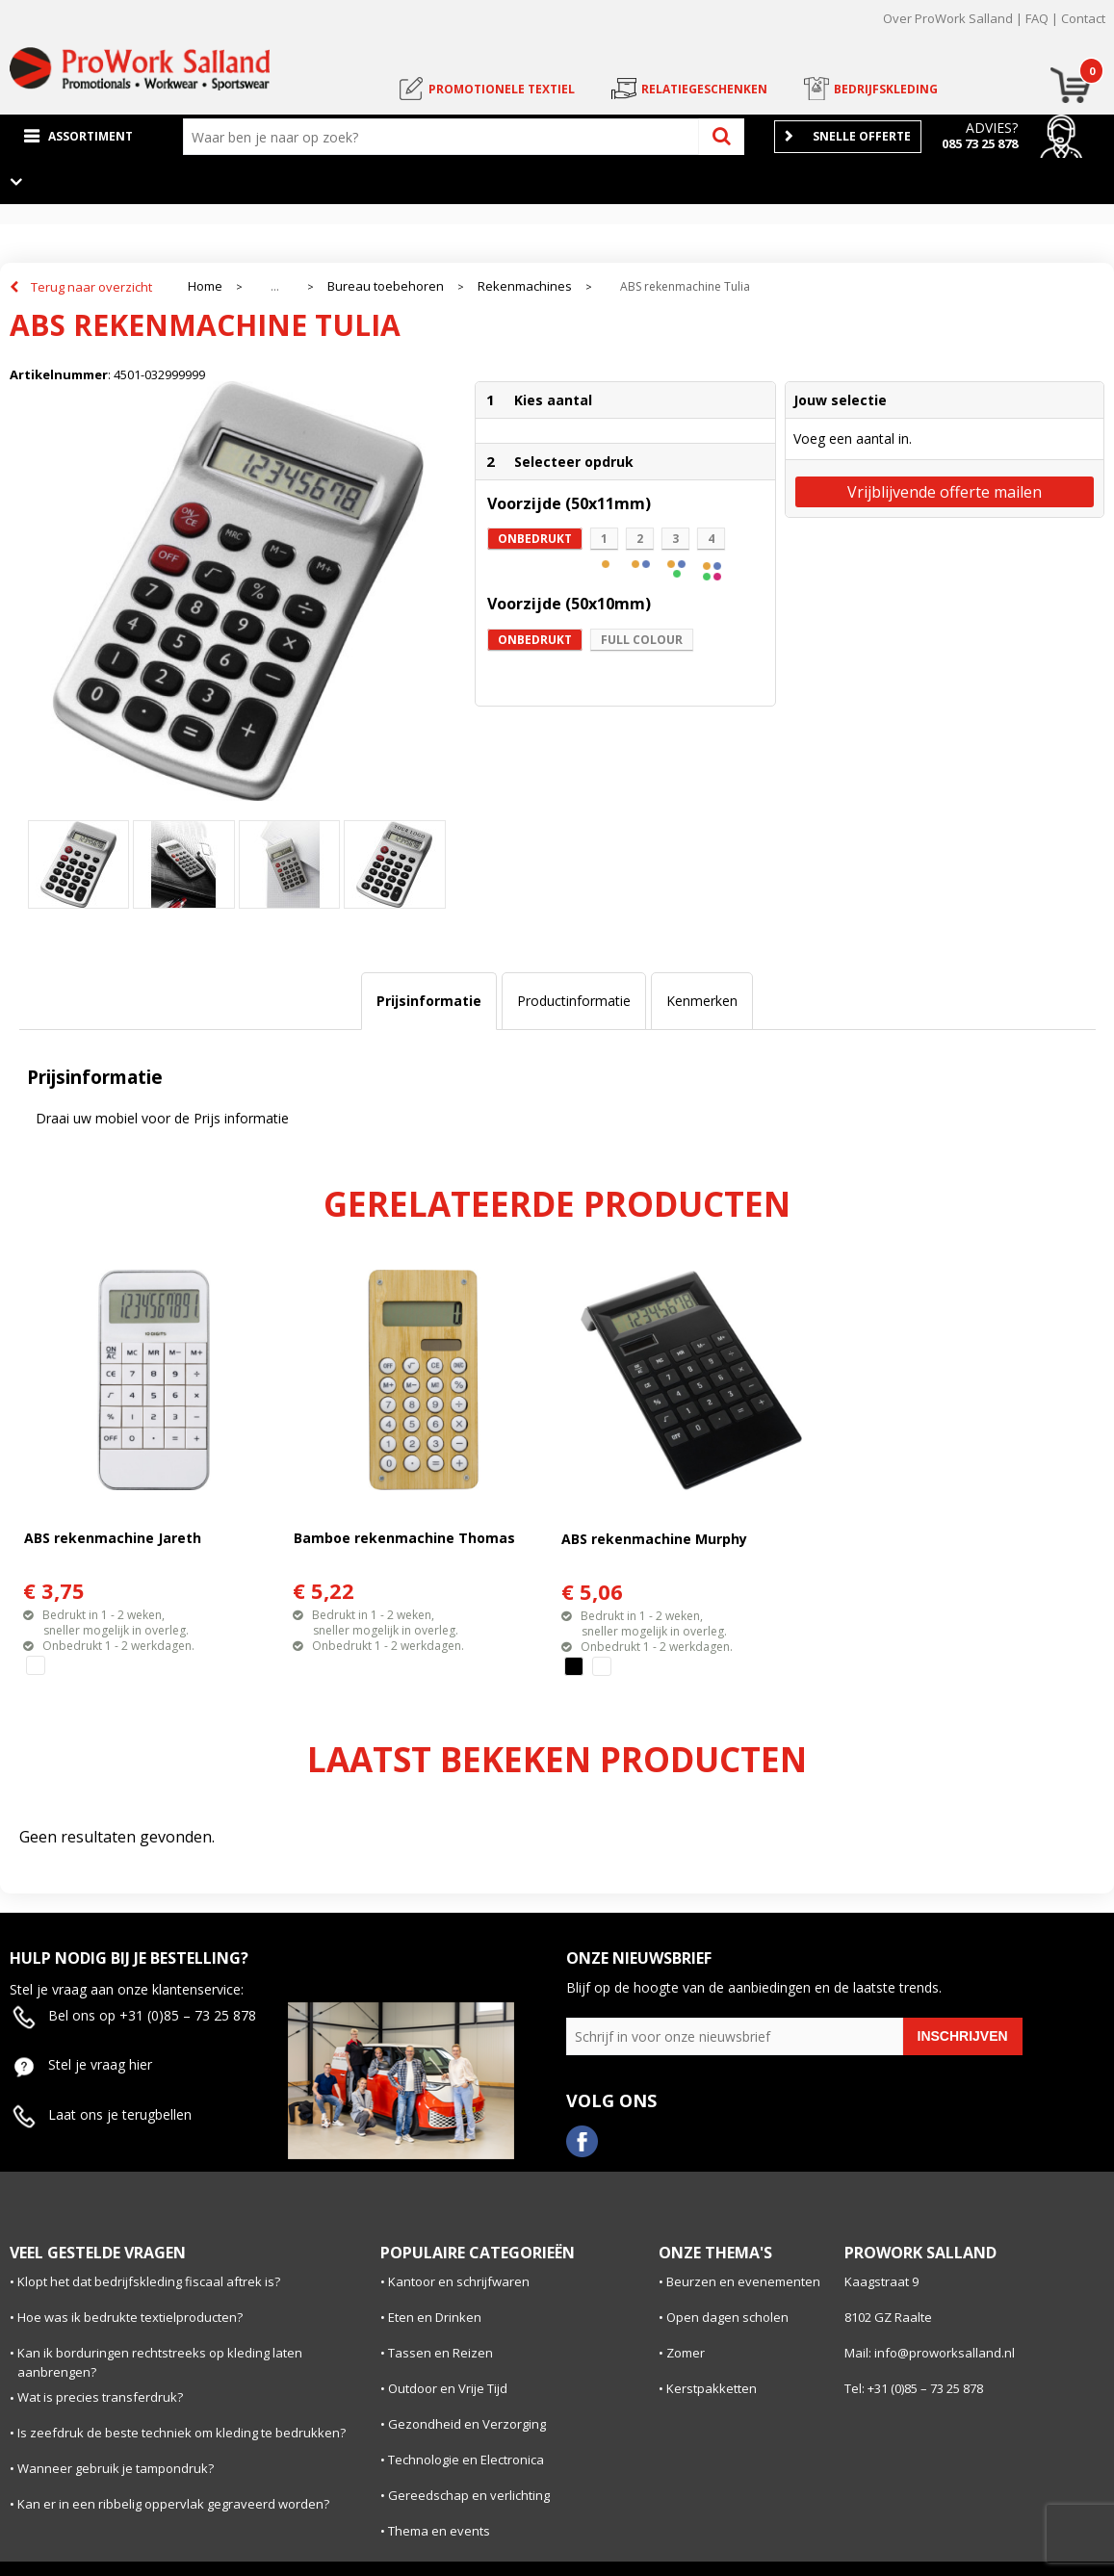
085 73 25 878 (980, 143)
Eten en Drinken (434, 2317)
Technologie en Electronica (466, 2459)
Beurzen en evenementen (743, 2281)
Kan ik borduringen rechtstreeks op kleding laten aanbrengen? (159, 2363)
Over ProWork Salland (948, 18)
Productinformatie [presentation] (574, 1001)
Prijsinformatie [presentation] (428, 1001)
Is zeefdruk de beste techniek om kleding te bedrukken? (181, 2432)
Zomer (685, 2352)
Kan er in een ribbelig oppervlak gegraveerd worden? (173, 2503)
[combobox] (445, 136)
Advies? (992, 127)
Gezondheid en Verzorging (467, 2424)
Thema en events (439, 2530)
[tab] (429, 1001)
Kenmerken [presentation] (702, 1001)
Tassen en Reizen (440, 2352)
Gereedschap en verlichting (469, 2495)
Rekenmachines (525, 286)
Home (205, 286)
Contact (1083, 18)
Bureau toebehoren (385, 286)
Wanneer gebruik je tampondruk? (115, 2468)
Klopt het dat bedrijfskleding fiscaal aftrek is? (148, 2281)
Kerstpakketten (711, 2388)
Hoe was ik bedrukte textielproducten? (130, 2317)
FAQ (1037, 18)
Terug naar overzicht (91, 287)
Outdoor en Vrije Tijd (447, 2388)
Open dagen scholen (727, 2317)
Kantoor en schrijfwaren (459, 2281)
